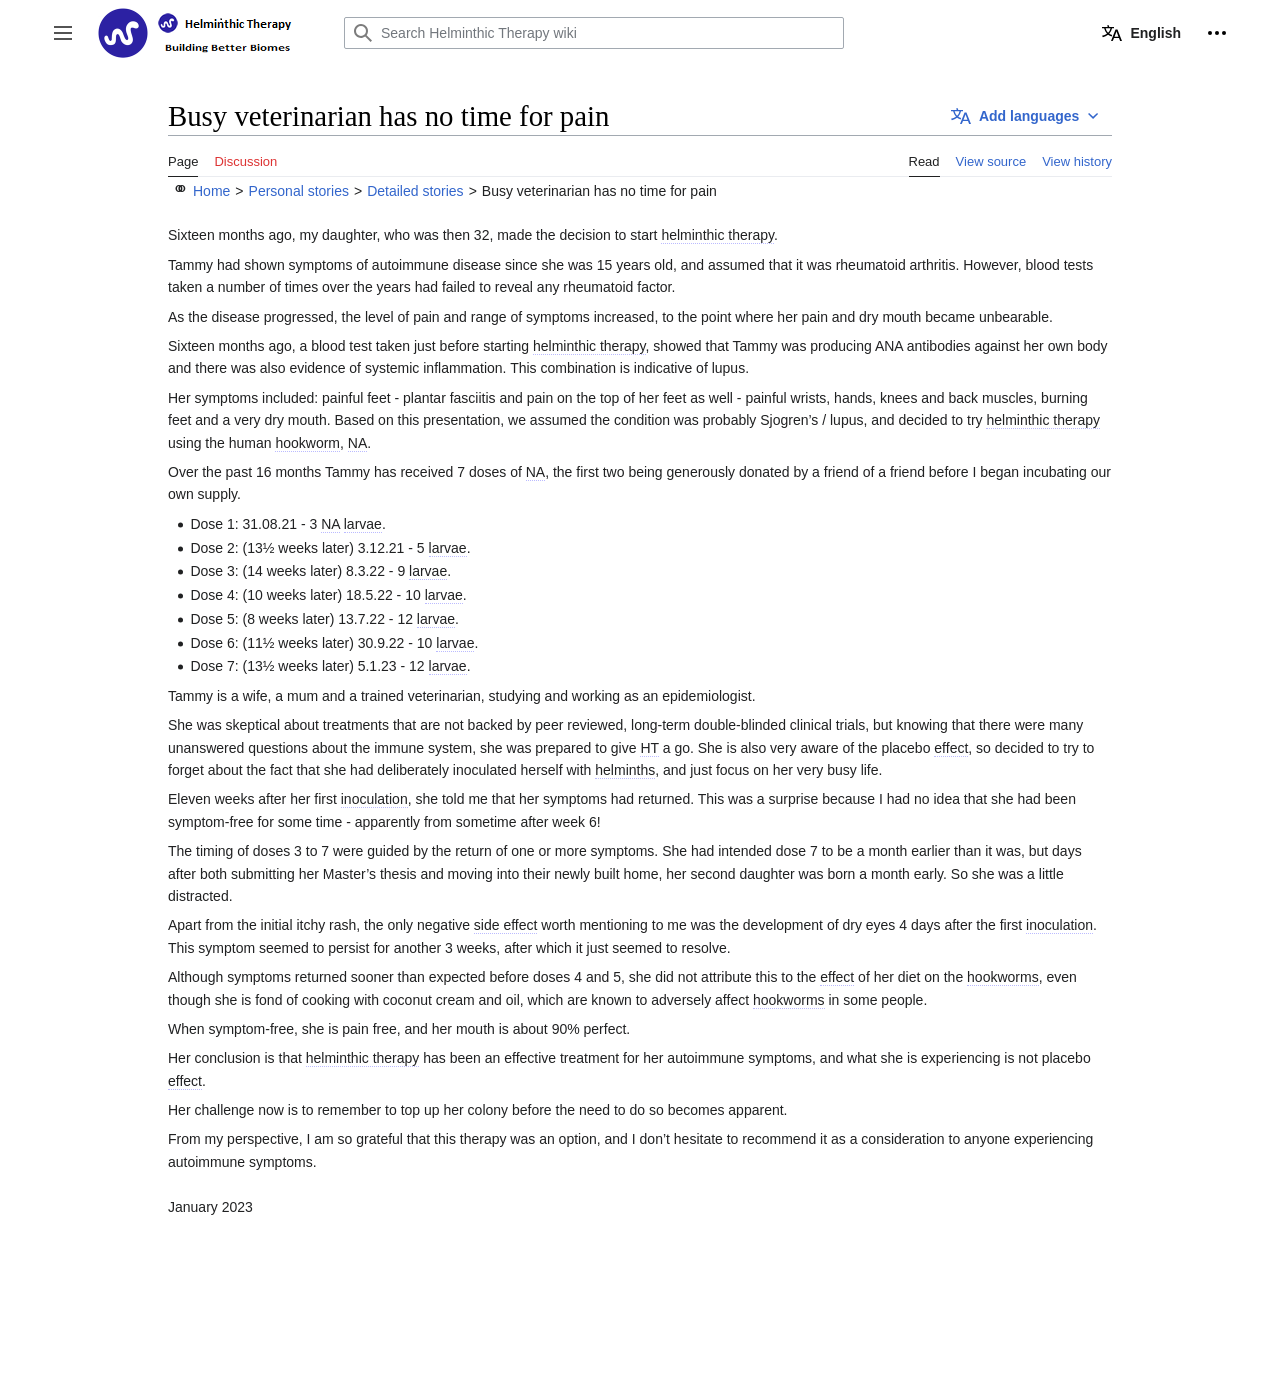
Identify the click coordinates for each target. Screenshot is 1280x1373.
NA (357, 443)
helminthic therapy (717, 235)
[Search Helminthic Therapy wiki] (594, 33)
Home (211, 191)
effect (951, 748)
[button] (63, 33)
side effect (506, 925)
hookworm (307, 443)
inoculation (374, 799)
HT (649, 748)
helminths (625, 770)
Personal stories (299, 191)
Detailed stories (415, 191)
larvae (363, 524)
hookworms (1003, 977)
